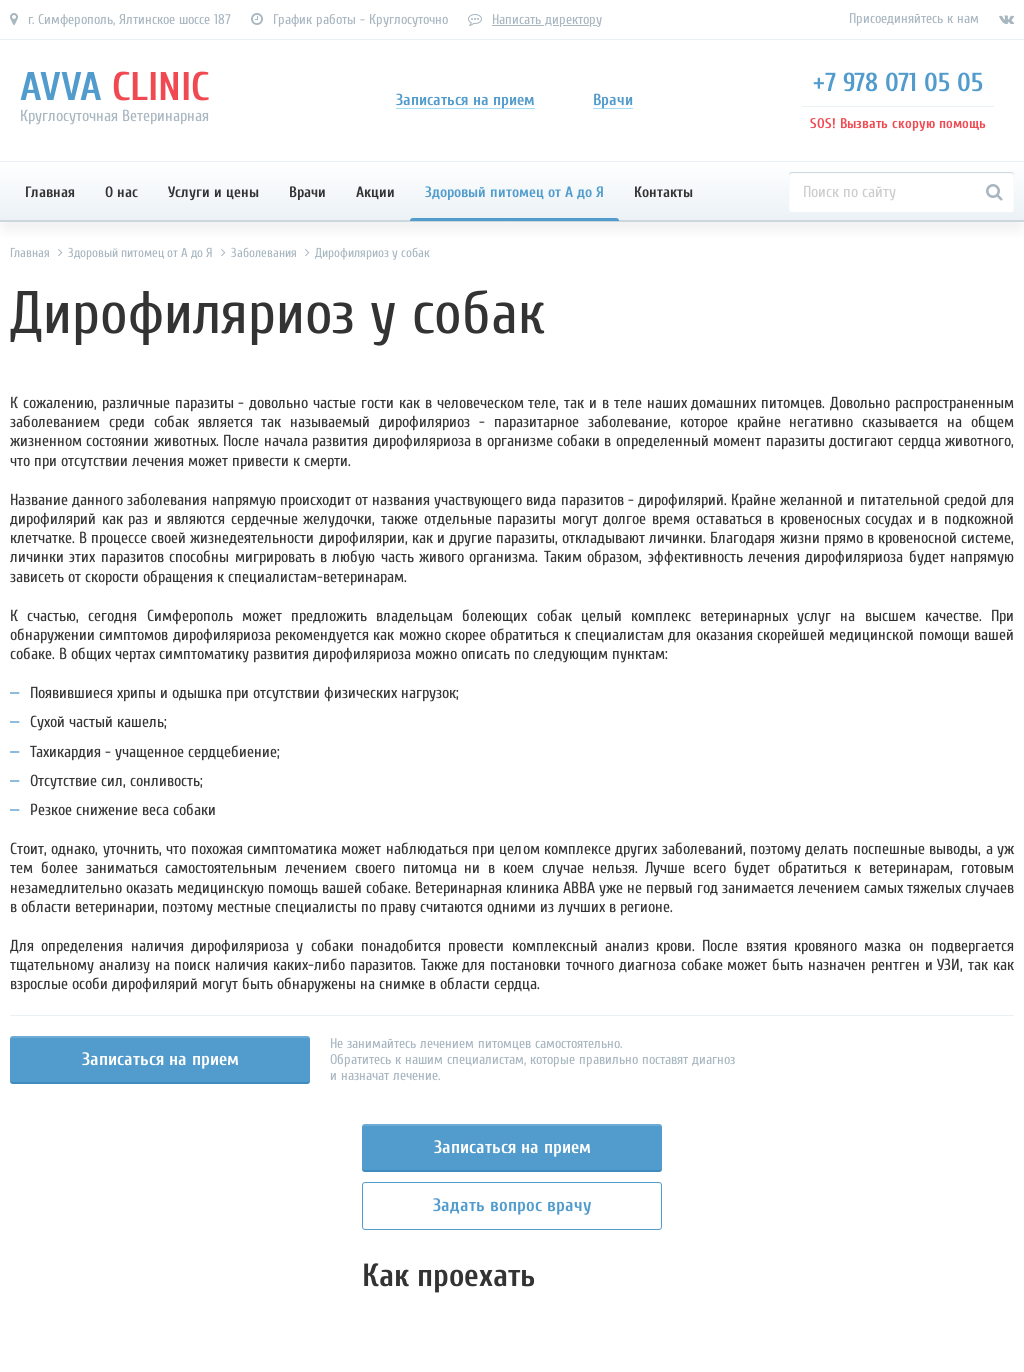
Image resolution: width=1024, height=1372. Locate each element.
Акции (375, 192)
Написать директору (547, 19)
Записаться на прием (160, 1059)
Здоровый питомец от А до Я (514, 192)
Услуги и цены (213, 192)
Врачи (307, 192)
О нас (121, 192)
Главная (50, 192)
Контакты (663, 192)
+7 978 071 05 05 (898, 83)
